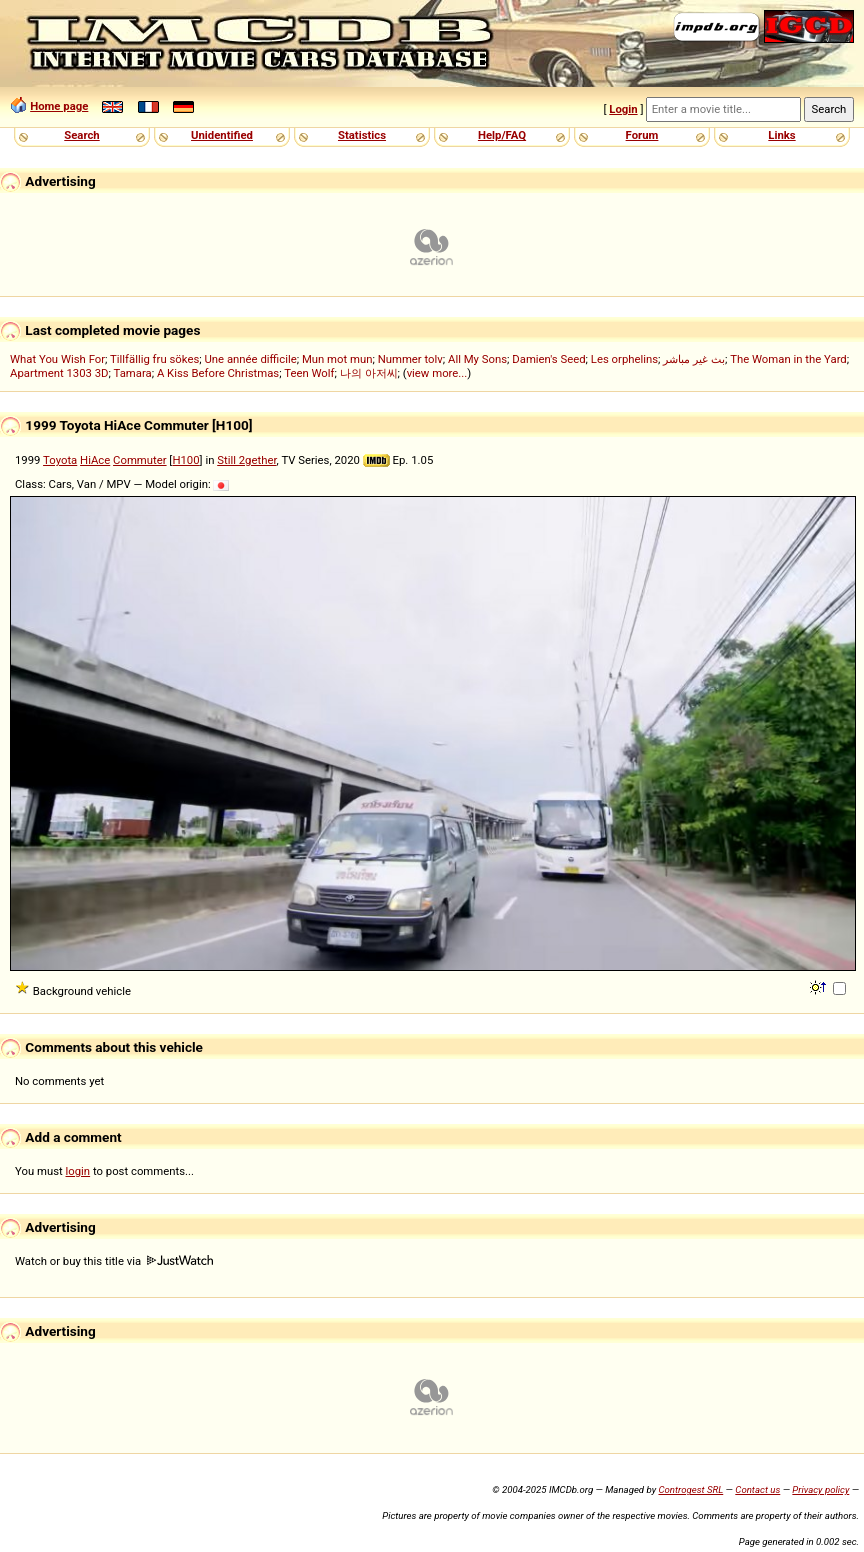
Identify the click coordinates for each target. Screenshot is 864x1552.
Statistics (362, 135)
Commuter (140, 460)
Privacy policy (820, 1489)
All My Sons (477, 359)
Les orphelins (624, 359)
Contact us (757, 1489)
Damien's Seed (548, 359)
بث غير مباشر (694, 359)
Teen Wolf (309, 373)
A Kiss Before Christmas (218, 373)
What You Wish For (57, 359)
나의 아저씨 (369, 373)
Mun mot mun (337, 359)
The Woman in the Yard (788, 359)
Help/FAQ (502, 135)
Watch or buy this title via (114, 1261)
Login (623, 109)
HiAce (95, 460)
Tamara (133, 373)
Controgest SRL (690, 1489)
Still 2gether (246, 460)
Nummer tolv (410, 359)
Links (781, 135)
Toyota (60, 460)
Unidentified (222, 135)
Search (81, 135)
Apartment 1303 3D (59, 373)
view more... (437, 373)
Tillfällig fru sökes (154, 359)
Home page (59, 106)
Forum (642, 135)
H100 (185, 460)
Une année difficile (250, 359)
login (78, 1171)
